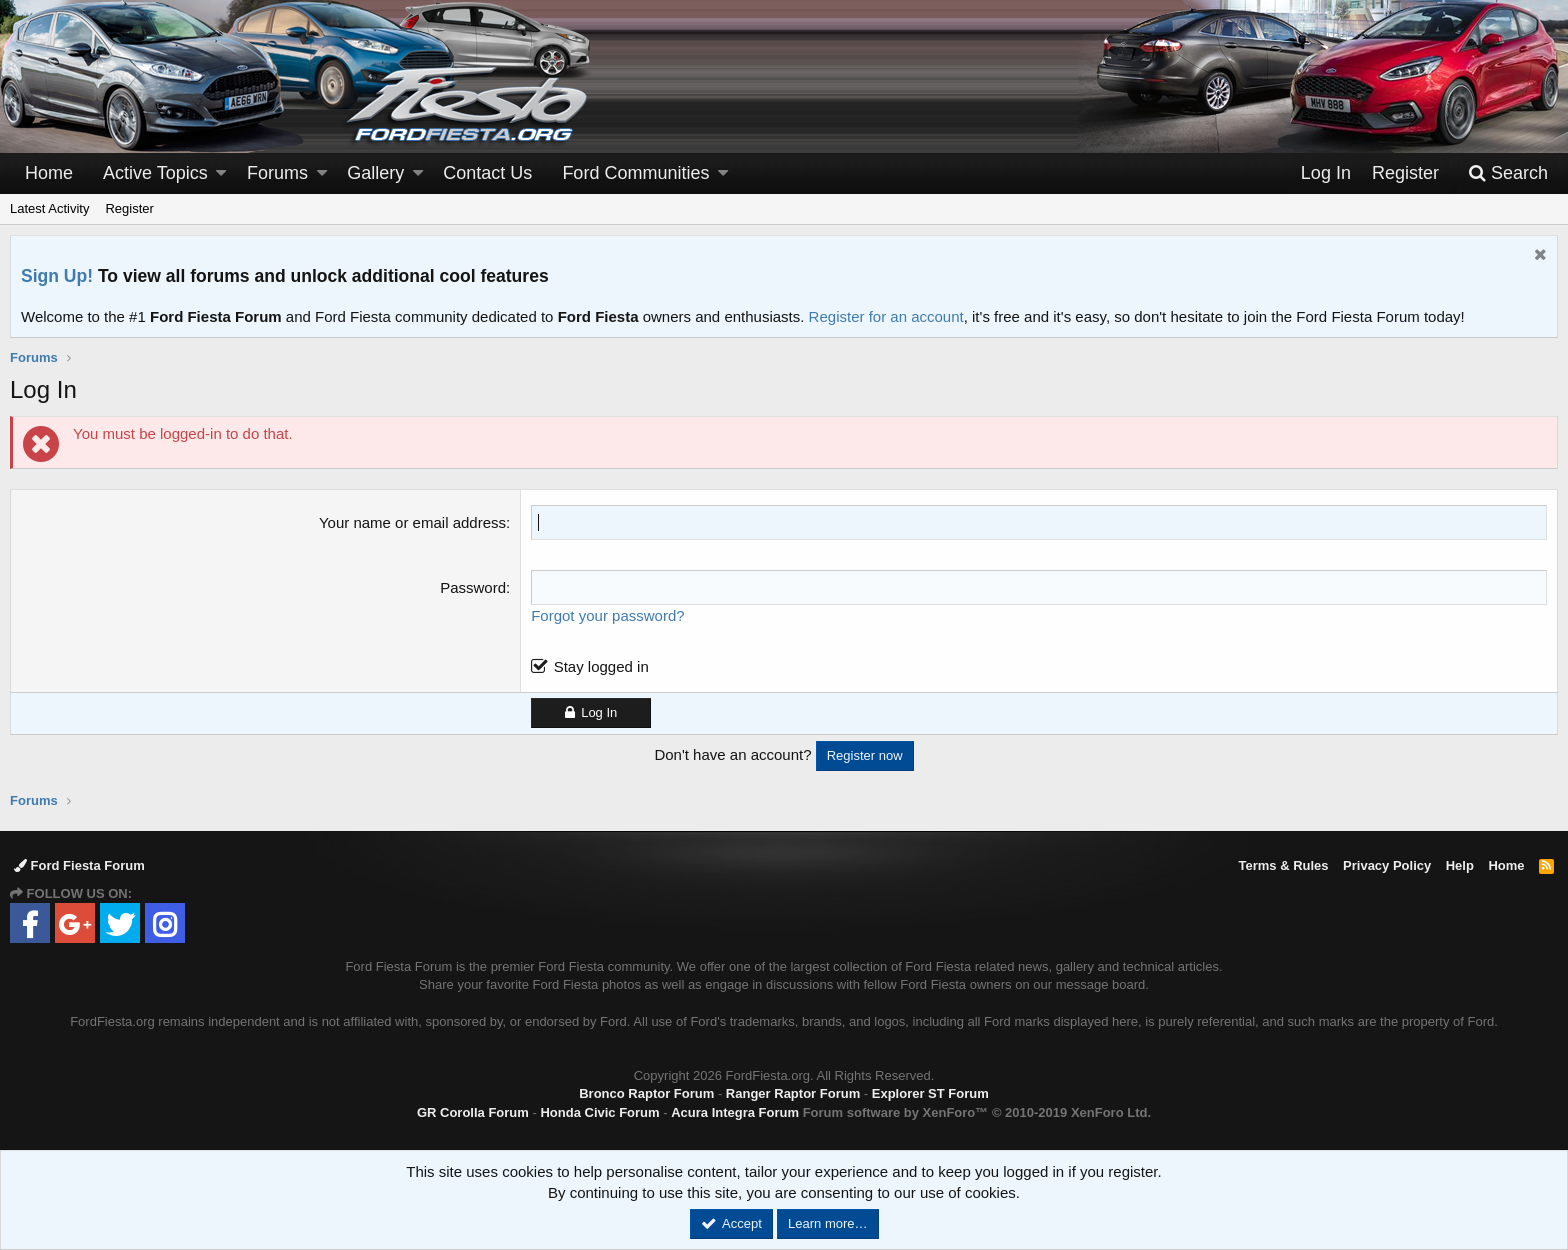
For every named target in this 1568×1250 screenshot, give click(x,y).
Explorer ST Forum (930, 1093)
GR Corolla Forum (473, 1112)
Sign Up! (57, 276)
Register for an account (886, 316)
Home (49, 173)
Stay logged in (601, 666)
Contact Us (487, 173)
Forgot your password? (607, 615)
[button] (221, 173)
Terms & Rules (1283, 865)
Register (129, 208)
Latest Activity (49, 208)
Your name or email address (412, 522)
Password (473, 587)
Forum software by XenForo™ (977, 1112)
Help (1460, 865)
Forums (277, 173)
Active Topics (155, 173)
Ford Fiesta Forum (79, 865)
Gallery (375, 173)
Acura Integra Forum (735, 1112)
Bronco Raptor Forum (646, 1093)
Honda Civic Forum (599, 1112)
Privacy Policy (1387, 865)
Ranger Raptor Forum (793, 1093)
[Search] (1508, 173)
